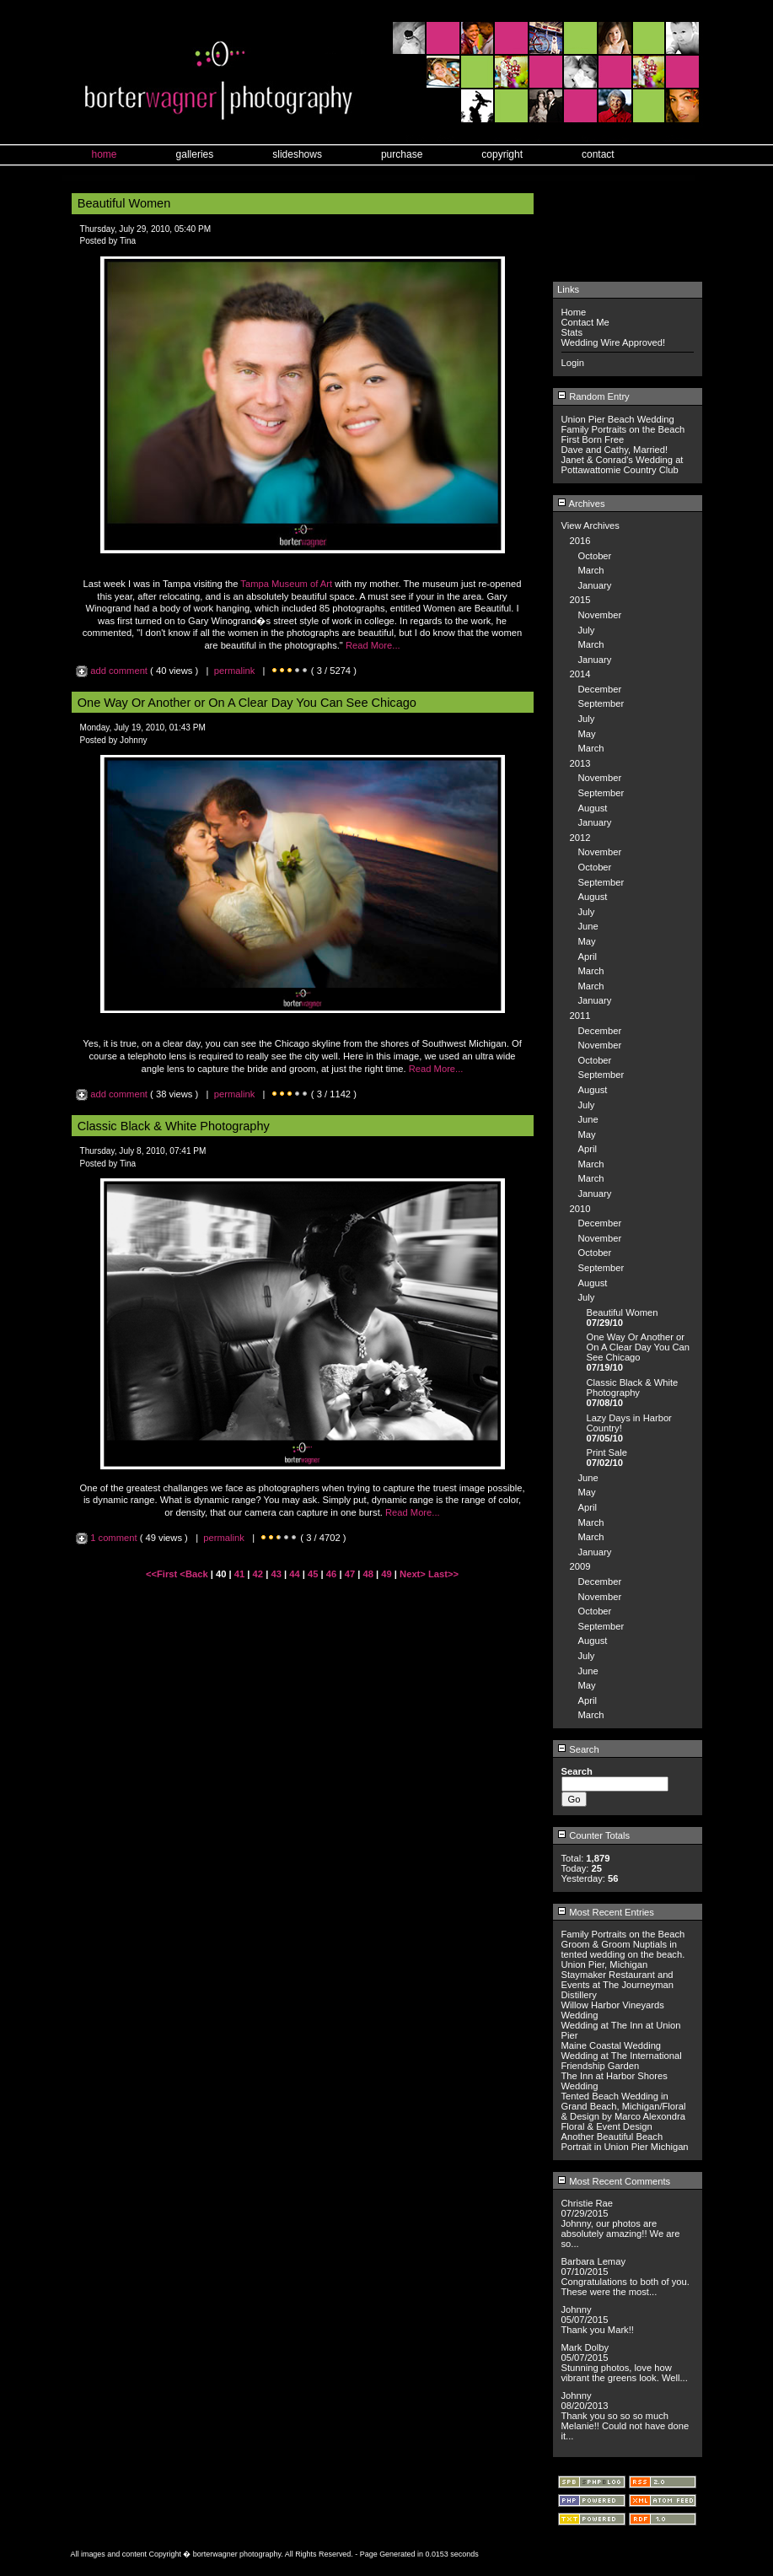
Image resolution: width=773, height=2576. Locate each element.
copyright (502, 154)
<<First (163, 1574)
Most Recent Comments (613, 2181)
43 (276, 1574)
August (593, 808)
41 (239, 1574)
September (601, 703)
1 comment (108, 1538)
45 (313, 1574)
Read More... (373, 645)
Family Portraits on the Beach (623, 429)
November (600, 615)
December (600, 689)
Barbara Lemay (593, 2261)
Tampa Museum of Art (286, 584)
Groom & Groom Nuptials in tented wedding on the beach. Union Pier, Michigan (623, 1954)
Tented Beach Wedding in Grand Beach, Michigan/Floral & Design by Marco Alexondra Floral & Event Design (623, 2111)
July (586, 630)
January (595, 585)
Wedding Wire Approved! (613, 342)
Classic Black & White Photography (633, 1387)
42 (258, 1574)
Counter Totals (593, 1835)
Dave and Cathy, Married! (614, 450)
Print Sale (607, 1452)
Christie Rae (587, 2203)
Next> (414, 1574)
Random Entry (593, 396)
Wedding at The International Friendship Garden (621, 2061)
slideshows (297, 154)
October (595, 556)
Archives (580, 503)
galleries (195, 154)
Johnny (576, 2309)
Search (578, 1749)
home (104, 154)
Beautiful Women (622, 1312)
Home (574, 312)
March (591, 570)
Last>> (443, 1574)
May (587, 734)
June (588, 926)
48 (367, 1574)
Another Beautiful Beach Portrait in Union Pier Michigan (625, 2141)
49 (386, 1574)
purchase (401, 154)
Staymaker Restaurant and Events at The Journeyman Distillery (617, 1985)
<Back (195, 1574)
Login (572, 363)
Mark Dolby (585, 2347)
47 (350, 1574)
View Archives (590, 525)
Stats (572, 332)
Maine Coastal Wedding (611, 2045)
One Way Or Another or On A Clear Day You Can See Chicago (638, 1347)
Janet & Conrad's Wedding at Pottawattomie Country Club (622, 465)
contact (598, 154)
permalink (234, 671)
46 (331, 1574)
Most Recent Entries (605, 1912)
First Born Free (593, 439)
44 (294, 1574)
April (587, 956)
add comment (113, 671)
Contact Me (585, 322)
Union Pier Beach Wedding (617, 419)
